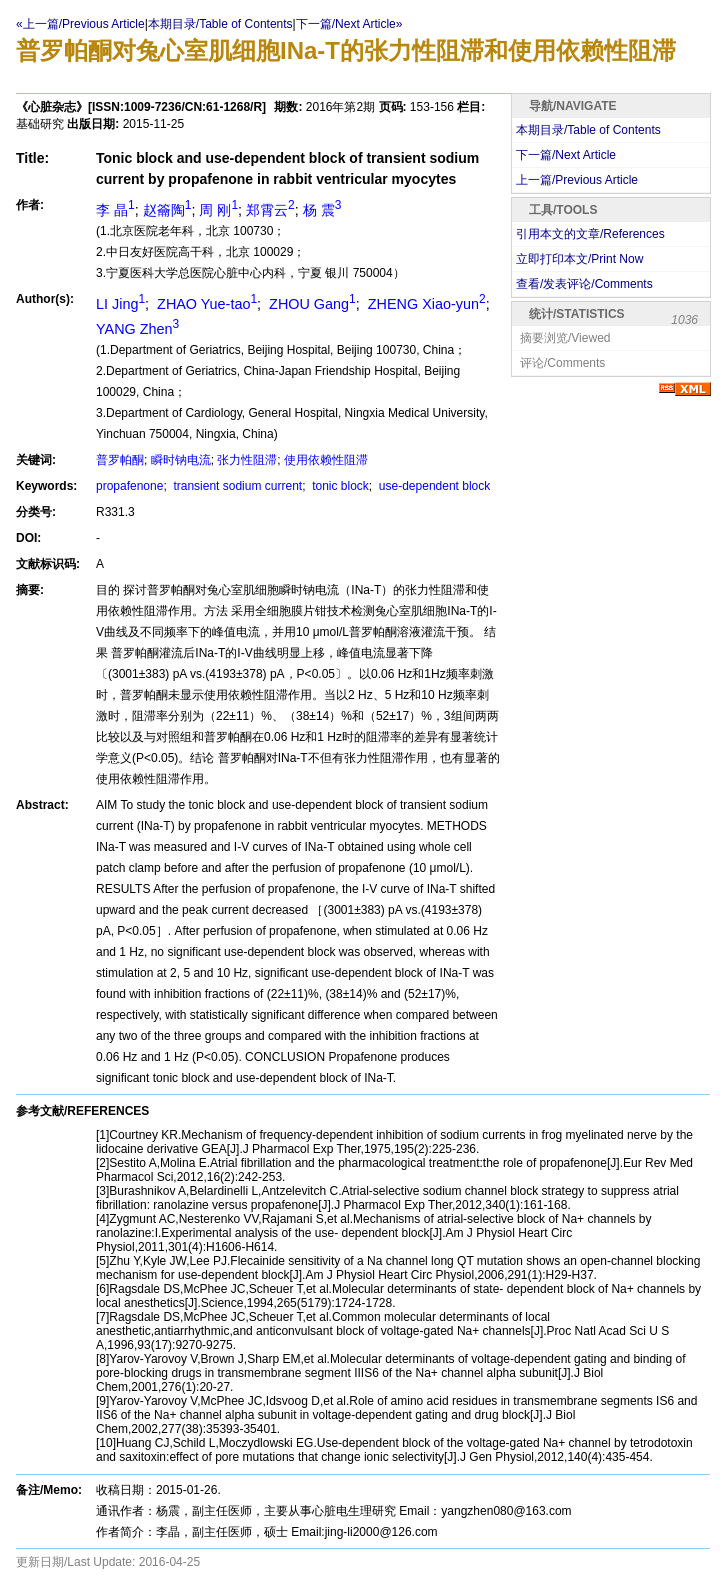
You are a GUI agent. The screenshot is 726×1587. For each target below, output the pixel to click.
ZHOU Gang (310, 304)
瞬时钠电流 (181, 460)
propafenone (129, 486)
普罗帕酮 (120, 460)
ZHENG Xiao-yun (425, 304)
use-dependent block (433, 486)
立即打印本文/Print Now (579, 259)
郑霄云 (270, 210)
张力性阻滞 (247, 460)
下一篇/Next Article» (349, 24)
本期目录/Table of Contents (220, 24)
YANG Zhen (137, 329)
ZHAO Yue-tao (205, 304)
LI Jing (120, 304)
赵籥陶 (167, 210)
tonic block (339, 486)
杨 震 (322, 210)
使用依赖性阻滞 (326, 460)
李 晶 (115, 210)
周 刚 (218, 210)
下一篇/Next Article (566, 155)
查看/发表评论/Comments (584, 284)
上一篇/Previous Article (577, 180)
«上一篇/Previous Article (80, 24)
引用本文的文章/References (590, 234)
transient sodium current (236, 486)
